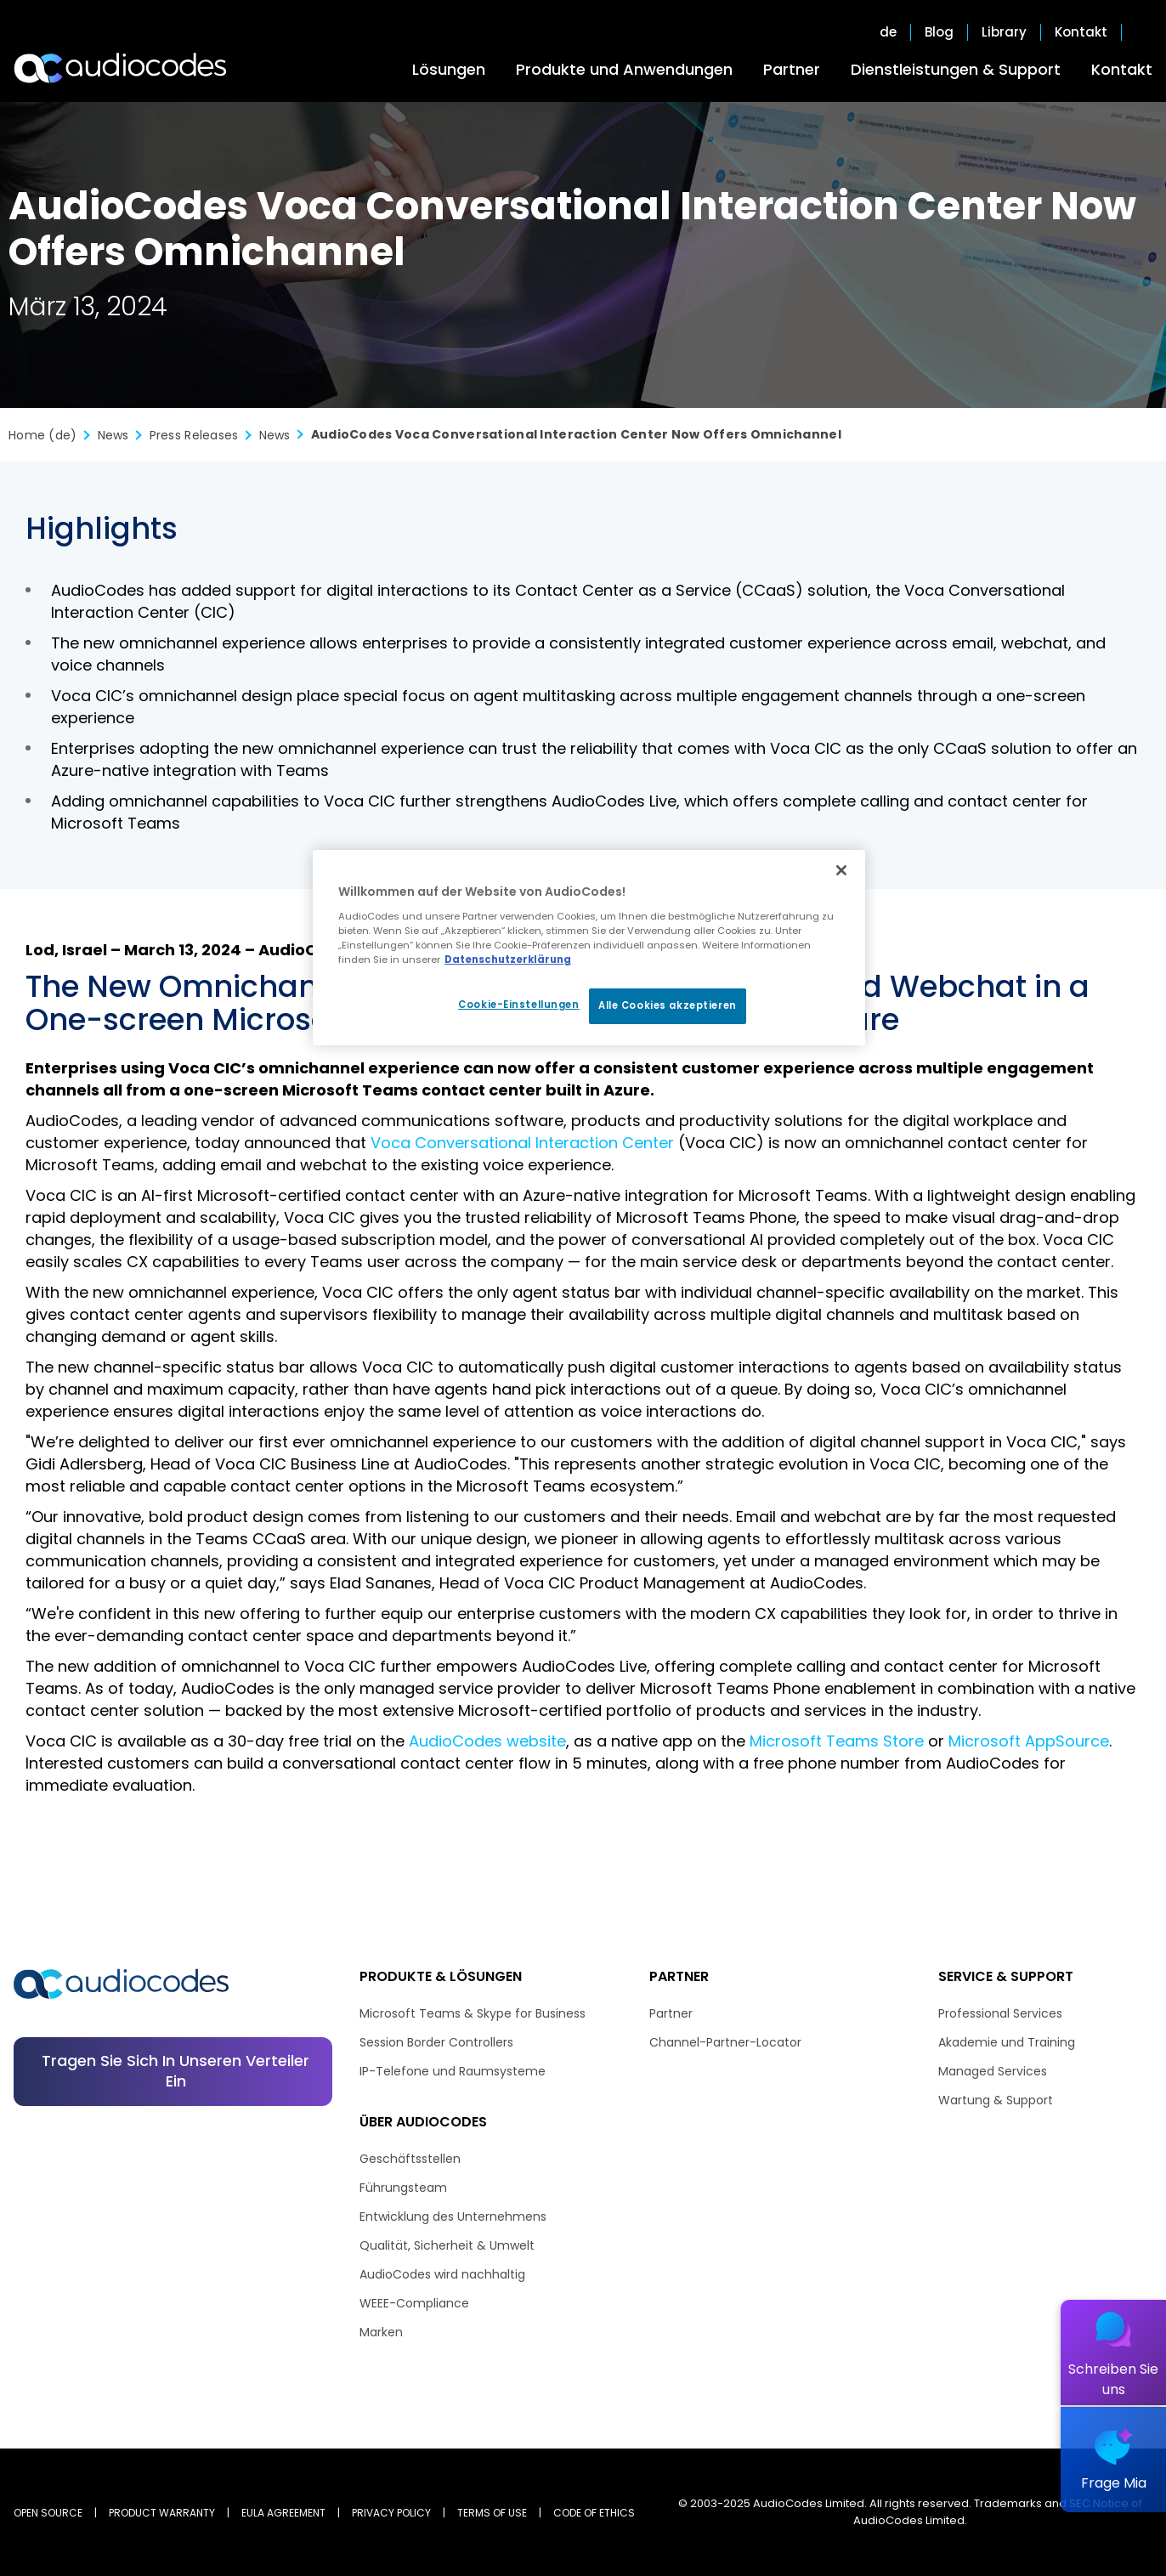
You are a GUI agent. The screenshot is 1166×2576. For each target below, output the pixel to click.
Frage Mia (1113, 2483)
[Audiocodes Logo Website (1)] (121, 68)
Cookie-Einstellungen (518, 1004)
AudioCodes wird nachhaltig (442, 2274)
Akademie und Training (1006, 2042)
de (888, 32)
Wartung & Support (995, 2100)
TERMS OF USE (492, 2512)
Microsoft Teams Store (837, 1741)
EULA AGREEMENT (283, 2512)
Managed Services (992, 2071)
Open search (1143, 32)
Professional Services (1000, 2013)
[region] (589, 947)
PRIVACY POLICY (391, 2512)
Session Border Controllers (436, 2042)
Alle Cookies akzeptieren (667, 1005)
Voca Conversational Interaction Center (522, 1142)
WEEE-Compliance (414, 2303)
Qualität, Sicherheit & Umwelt (447, 2245)
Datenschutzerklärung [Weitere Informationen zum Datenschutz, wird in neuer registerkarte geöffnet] (507, 959)
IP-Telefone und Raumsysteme (452, 2071)
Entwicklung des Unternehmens (452, 2216)
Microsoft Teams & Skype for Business (472, 2013)
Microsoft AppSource (1028, 1741)
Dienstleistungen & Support (956, 69)
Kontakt (1121, 69)
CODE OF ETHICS (594, 2512)
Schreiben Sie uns (1113, 2379)
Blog (939, 32)
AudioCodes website (487, 1741)
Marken (381, 2332)
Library (1004, 32)
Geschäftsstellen (410, 2158)
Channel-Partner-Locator (725, 2042)
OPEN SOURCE (48, 2512)
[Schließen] (841, 870)
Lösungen (448, 69)
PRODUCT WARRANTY (162, 2512)
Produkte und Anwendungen (624, 69)
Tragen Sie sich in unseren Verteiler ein (175, 2071)
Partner (791, 69)
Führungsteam (403, 2187)
